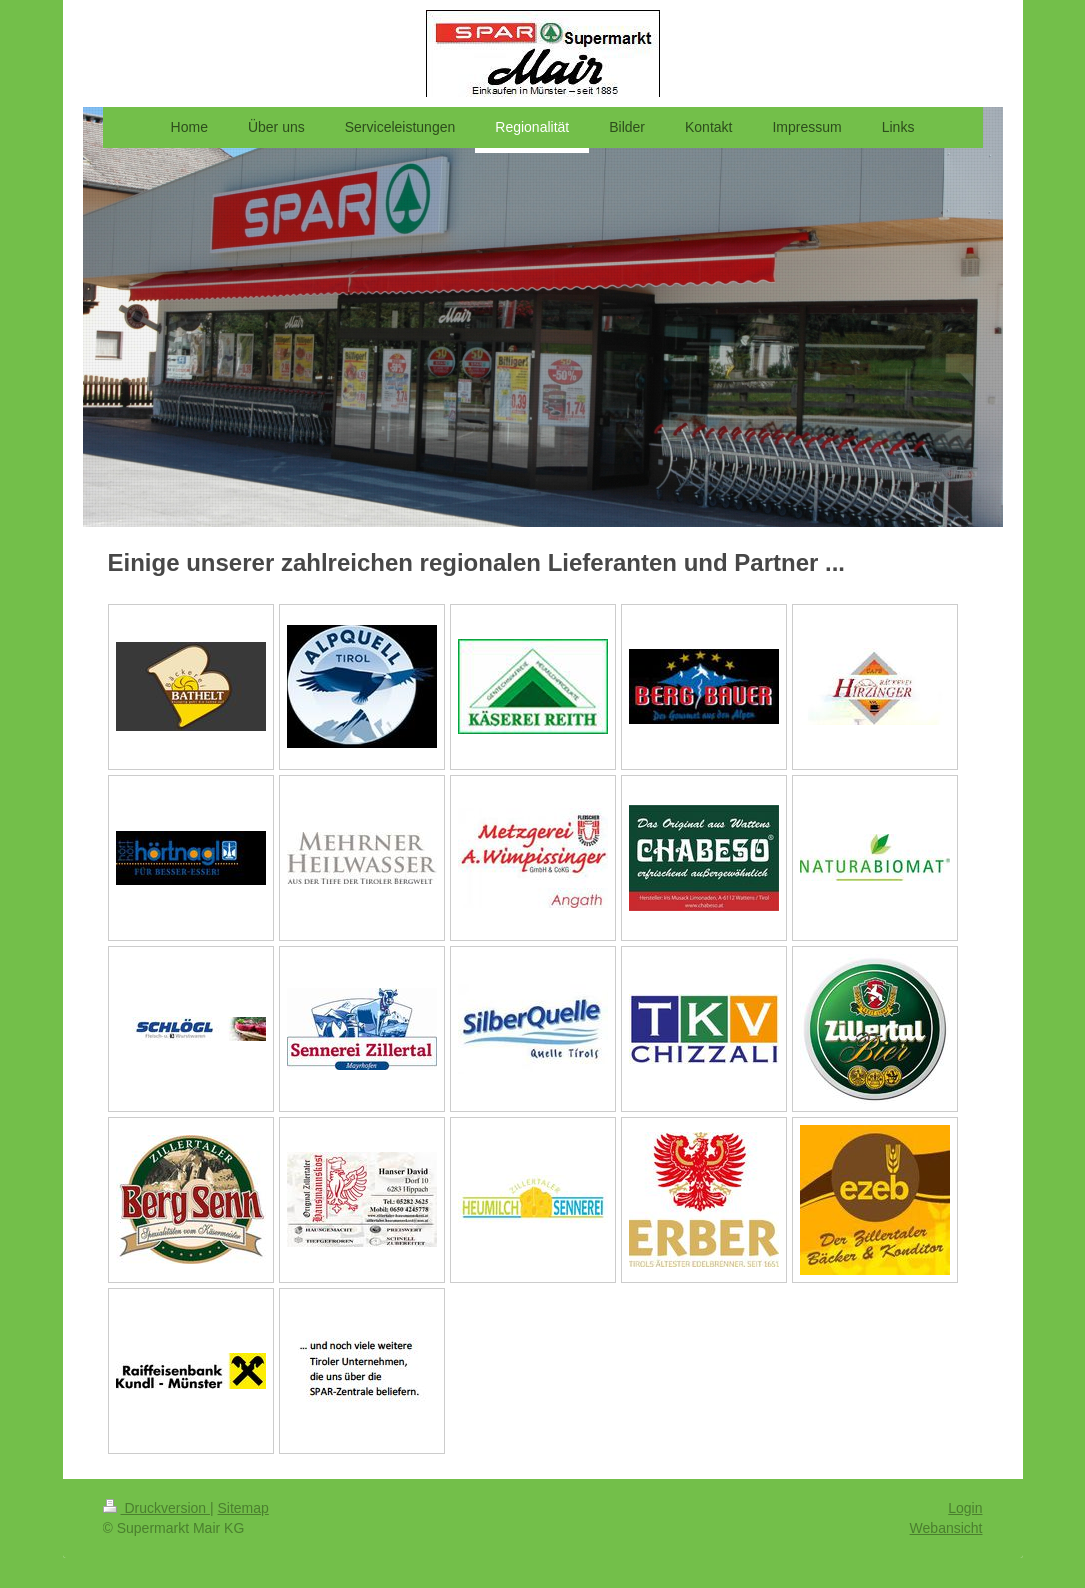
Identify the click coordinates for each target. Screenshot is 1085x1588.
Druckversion (156, 1508)
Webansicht (946, 1528)
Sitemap (243, 1508)
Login (965, 1508)
